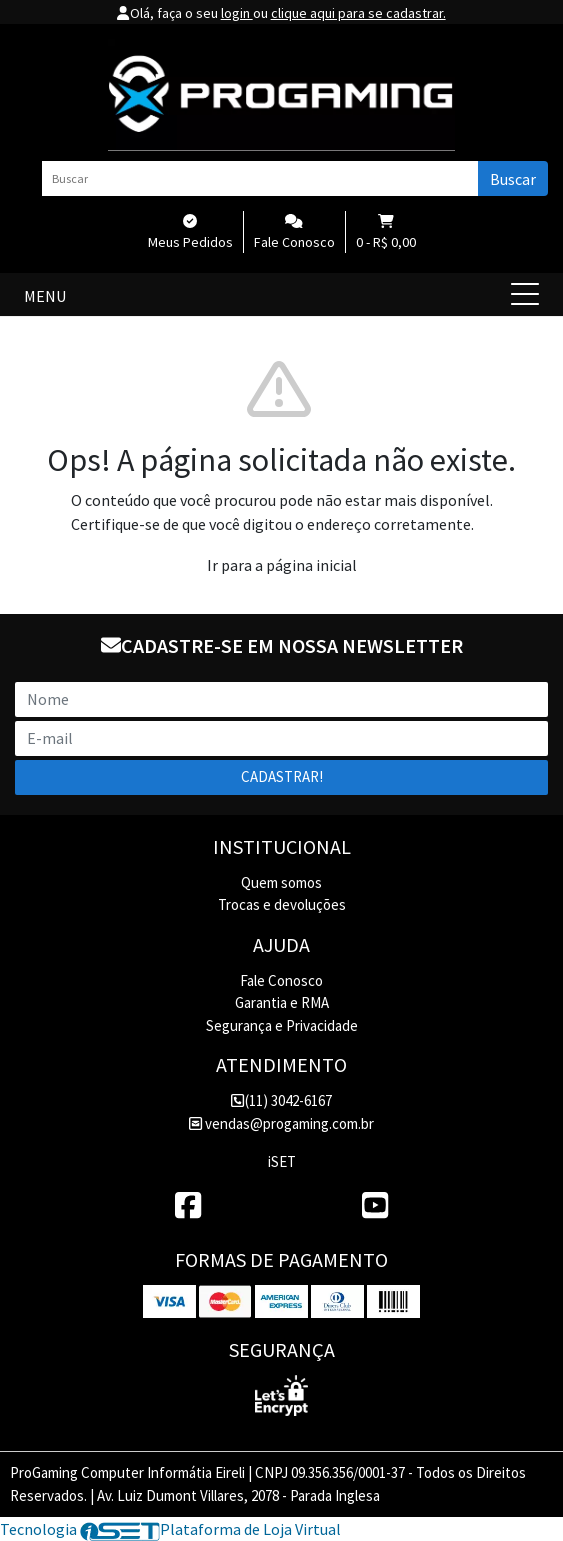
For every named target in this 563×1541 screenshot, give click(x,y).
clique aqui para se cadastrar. (358, 13)
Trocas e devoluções (282, 904)
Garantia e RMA (282, 1002)
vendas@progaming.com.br (281, 1123)
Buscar (513, 179)
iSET (282, 1161)
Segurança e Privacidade (282, 1025)
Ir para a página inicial (282, 565)
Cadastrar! (282, 776)
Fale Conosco (281, 980)
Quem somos (281, 882)
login (237, 13)
